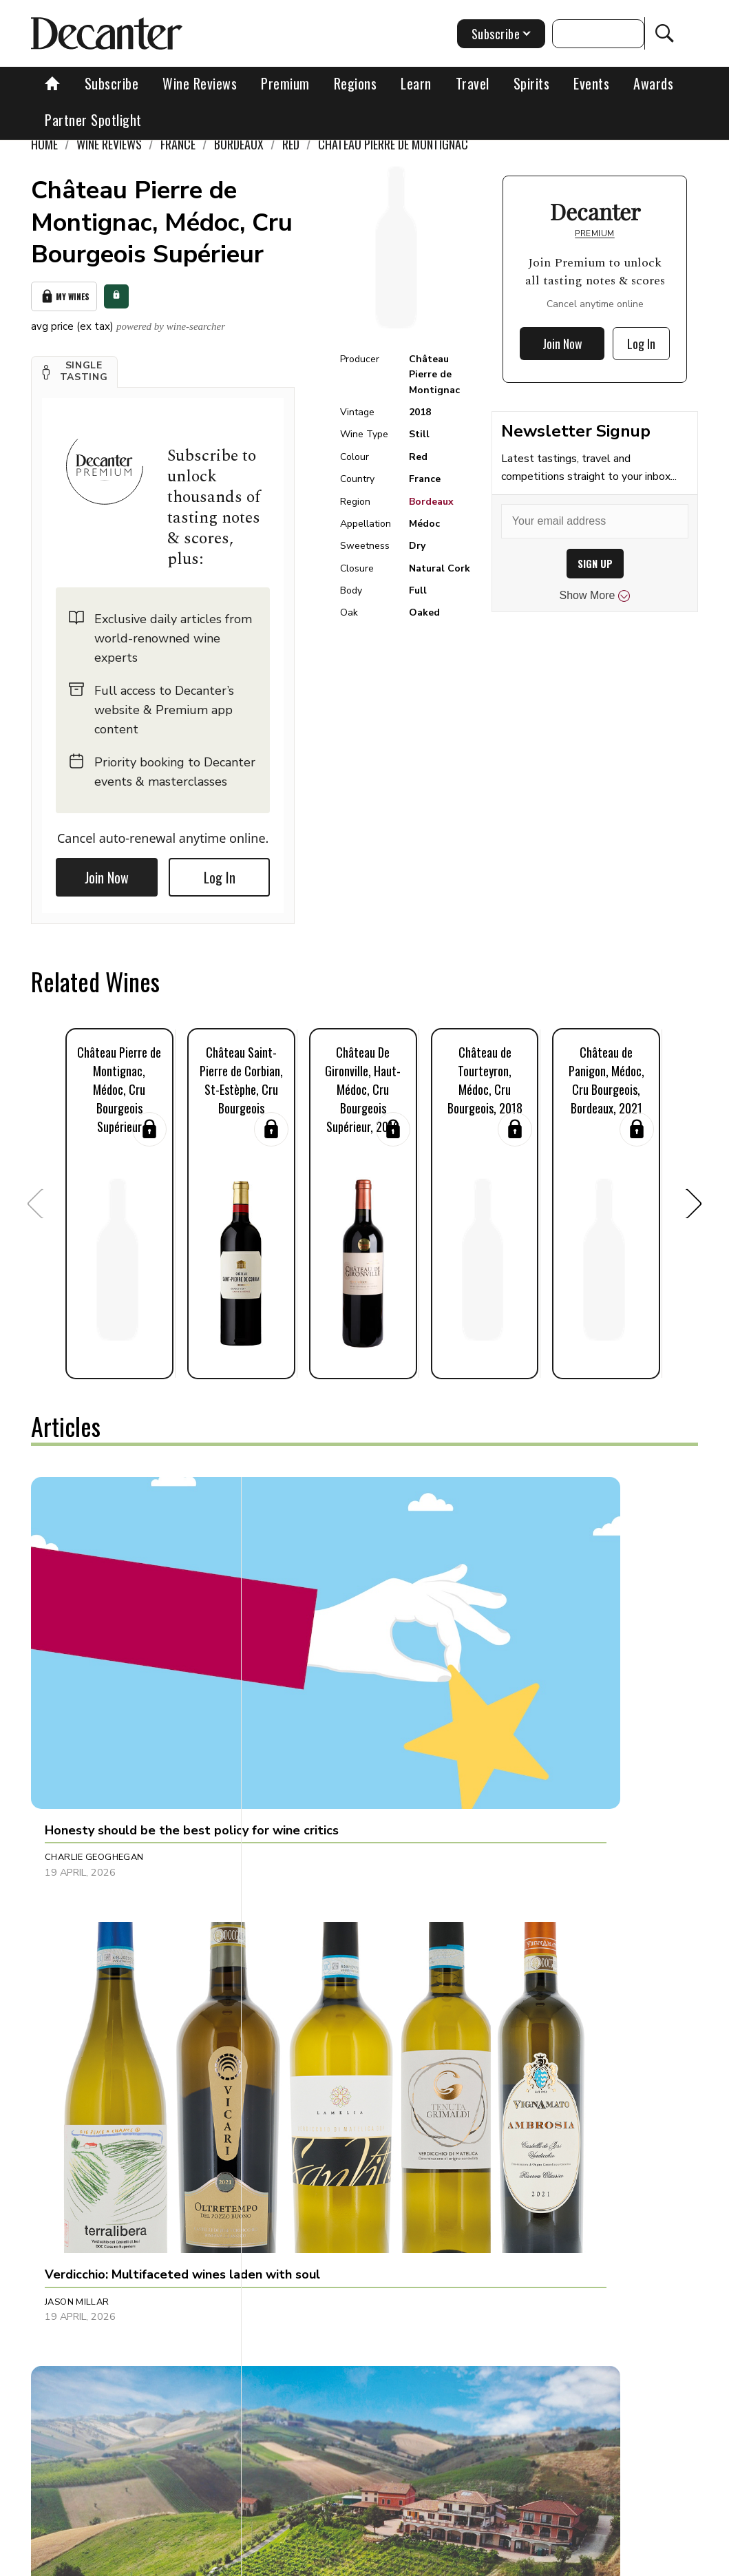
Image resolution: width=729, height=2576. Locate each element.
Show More (595, 595)
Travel (472, 83)
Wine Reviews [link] (109, 144)
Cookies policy (362, 2560)
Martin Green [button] (78, 2196)
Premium (285, 83)
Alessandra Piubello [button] (538, 1665)
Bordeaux (431, 501)
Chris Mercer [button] (519, 2196)
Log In (219, 871)
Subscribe (112, 83)
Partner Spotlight (93, 119)
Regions (355, 83)
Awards (653, 83)
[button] (74, 367)
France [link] (178, 144)
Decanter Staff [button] (303, 1923)
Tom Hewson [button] (296, 2196)
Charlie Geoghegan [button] (94, 1665)
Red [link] (290, 144)
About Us (163, 2560)
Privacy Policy (444, 2560)
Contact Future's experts (257, 2560)
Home (44, 144)
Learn (416, 83)
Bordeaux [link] (239, 144)
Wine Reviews (199, 83)
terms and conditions (540, 2560)
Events (591, 83)
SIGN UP (595, 563)
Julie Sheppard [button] (81, 1923)
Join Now (107, 871)
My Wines (64, 293)
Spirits (532, 83)
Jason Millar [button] (297, 1665)
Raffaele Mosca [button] (525, 1923)
